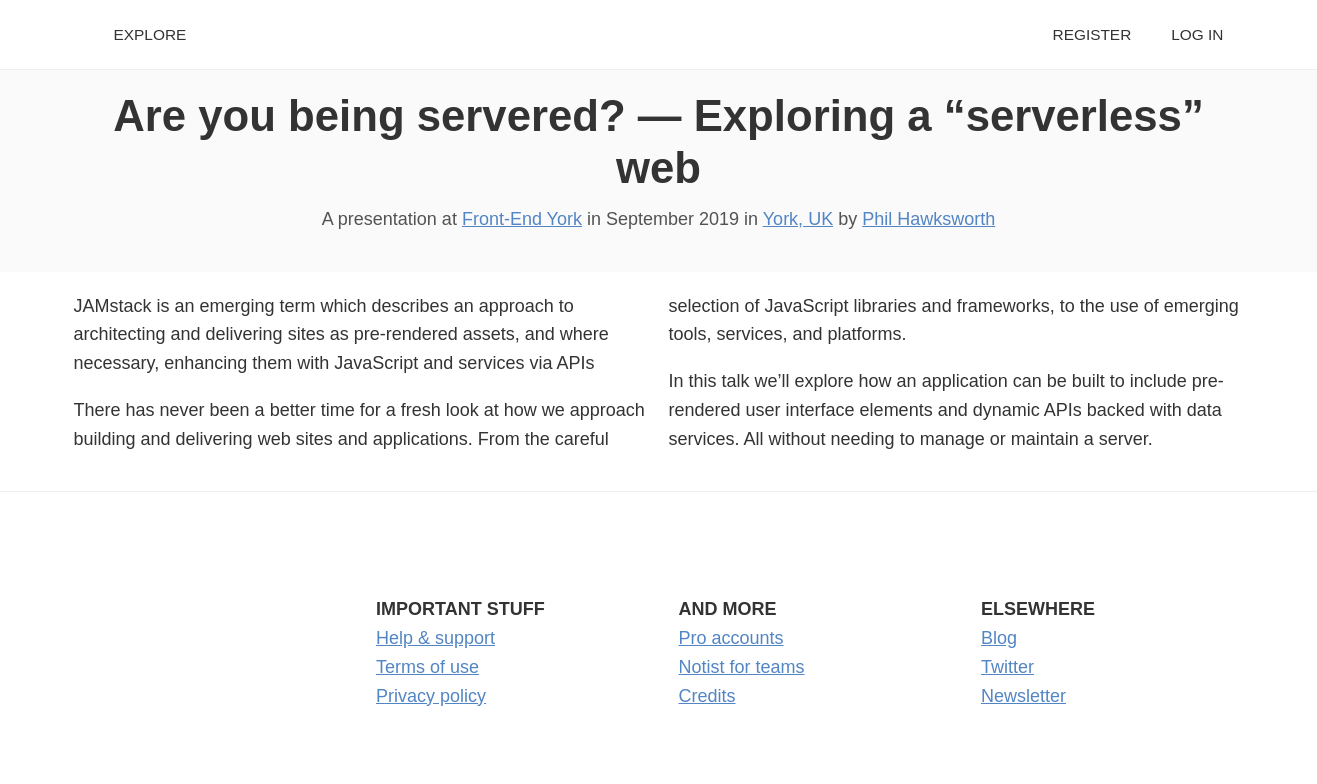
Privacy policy (431, 696)
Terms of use (427, 667)
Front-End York (522, 219)
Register (1092, 34)
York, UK (798, 219)
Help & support (435, 638)
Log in (1197, 34)
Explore (150, 34)
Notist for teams (742, 667)
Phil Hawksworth (928, 219)
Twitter (1007, 667)
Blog (999, 638)
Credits (707, 696)
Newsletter (1023, 696)
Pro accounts (731, 638)
